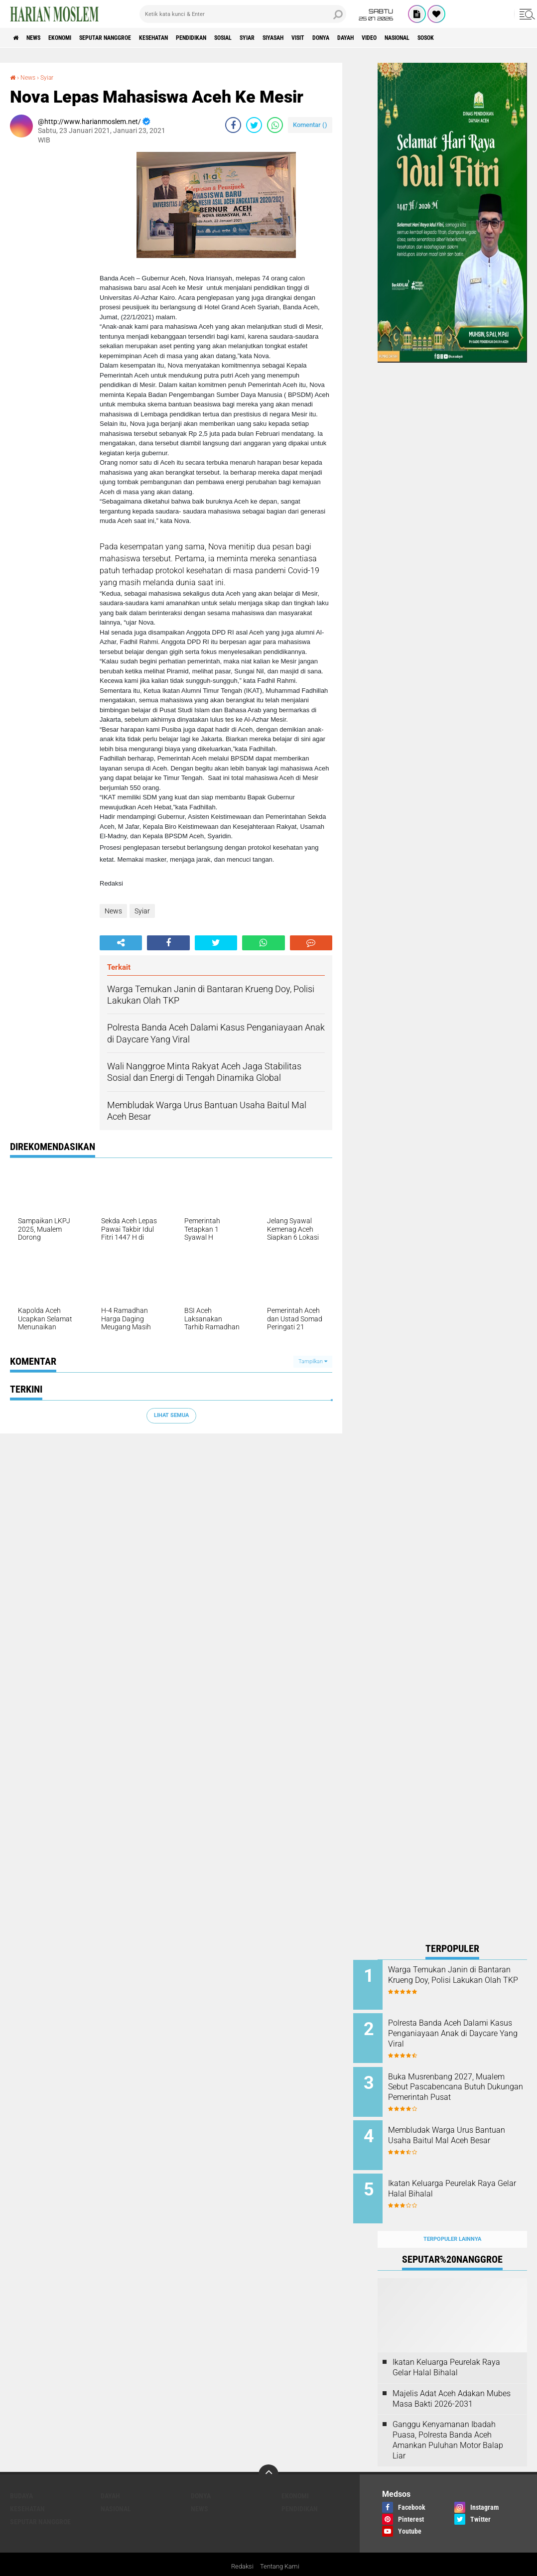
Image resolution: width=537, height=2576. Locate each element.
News (41, 38)
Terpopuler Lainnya (452, 2219)
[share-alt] (121, 942)
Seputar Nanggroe (131, 38)
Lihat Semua (171, 1415)
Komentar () (310, 125)
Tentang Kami (281, 2548)
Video (465, 38)
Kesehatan (190, 38)
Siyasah (342, 38)
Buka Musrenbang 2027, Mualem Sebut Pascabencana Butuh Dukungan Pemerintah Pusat (465, 2085)
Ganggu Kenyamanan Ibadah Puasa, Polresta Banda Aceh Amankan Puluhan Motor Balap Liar (448, 2421)
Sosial (277, 38)
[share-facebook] (233, 125)
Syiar (309, 38)
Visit (375, 38)
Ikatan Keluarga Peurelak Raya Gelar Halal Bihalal (456, 2176)
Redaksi (241, 2548)
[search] (242, 14)
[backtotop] (268, 2455)
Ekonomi (75, 38)
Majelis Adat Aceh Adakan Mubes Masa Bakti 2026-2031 (452, 2379)
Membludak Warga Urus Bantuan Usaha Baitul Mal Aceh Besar (458, 2131)
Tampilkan (312, 1361)
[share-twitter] (254, 125)
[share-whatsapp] (275, 125)
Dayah (435, 38)
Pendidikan (237, 38)
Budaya (21, 2476)
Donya (404, 38)
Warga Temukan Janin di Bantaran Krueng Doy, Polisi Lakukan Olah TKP (461, 1980)
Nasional (500, 38)
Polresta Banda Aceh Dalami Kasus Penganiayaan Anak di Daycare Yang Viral (464, 2030)
